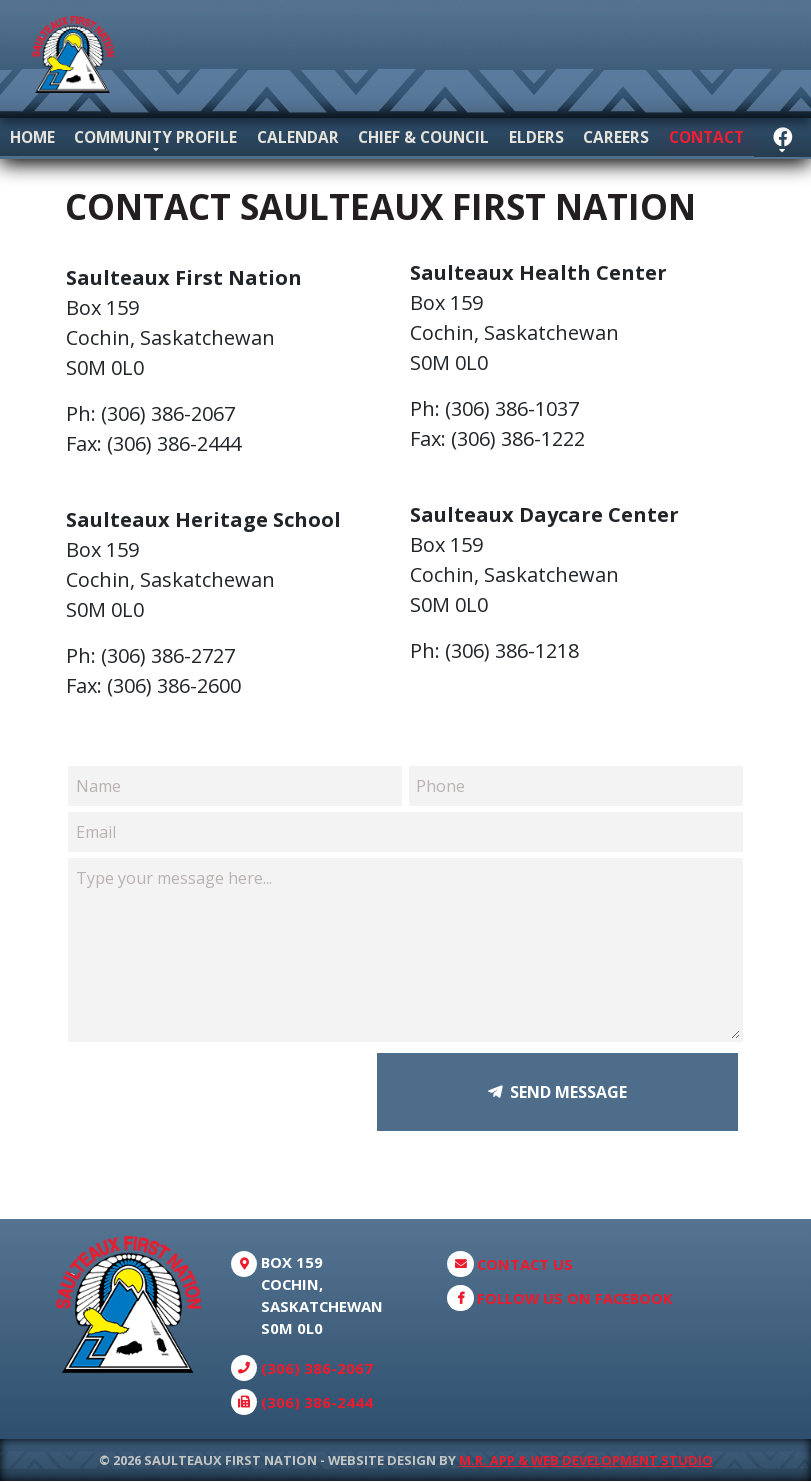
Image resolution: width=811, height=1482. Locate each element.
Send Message (568, 1093)
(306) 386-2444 (317, 1403)
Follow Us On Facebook (575, 1299)
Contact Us (525, 1264)
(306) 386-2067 (317, 1369)
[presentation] (225, 1093)
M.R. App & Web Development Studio (586, 1460)
